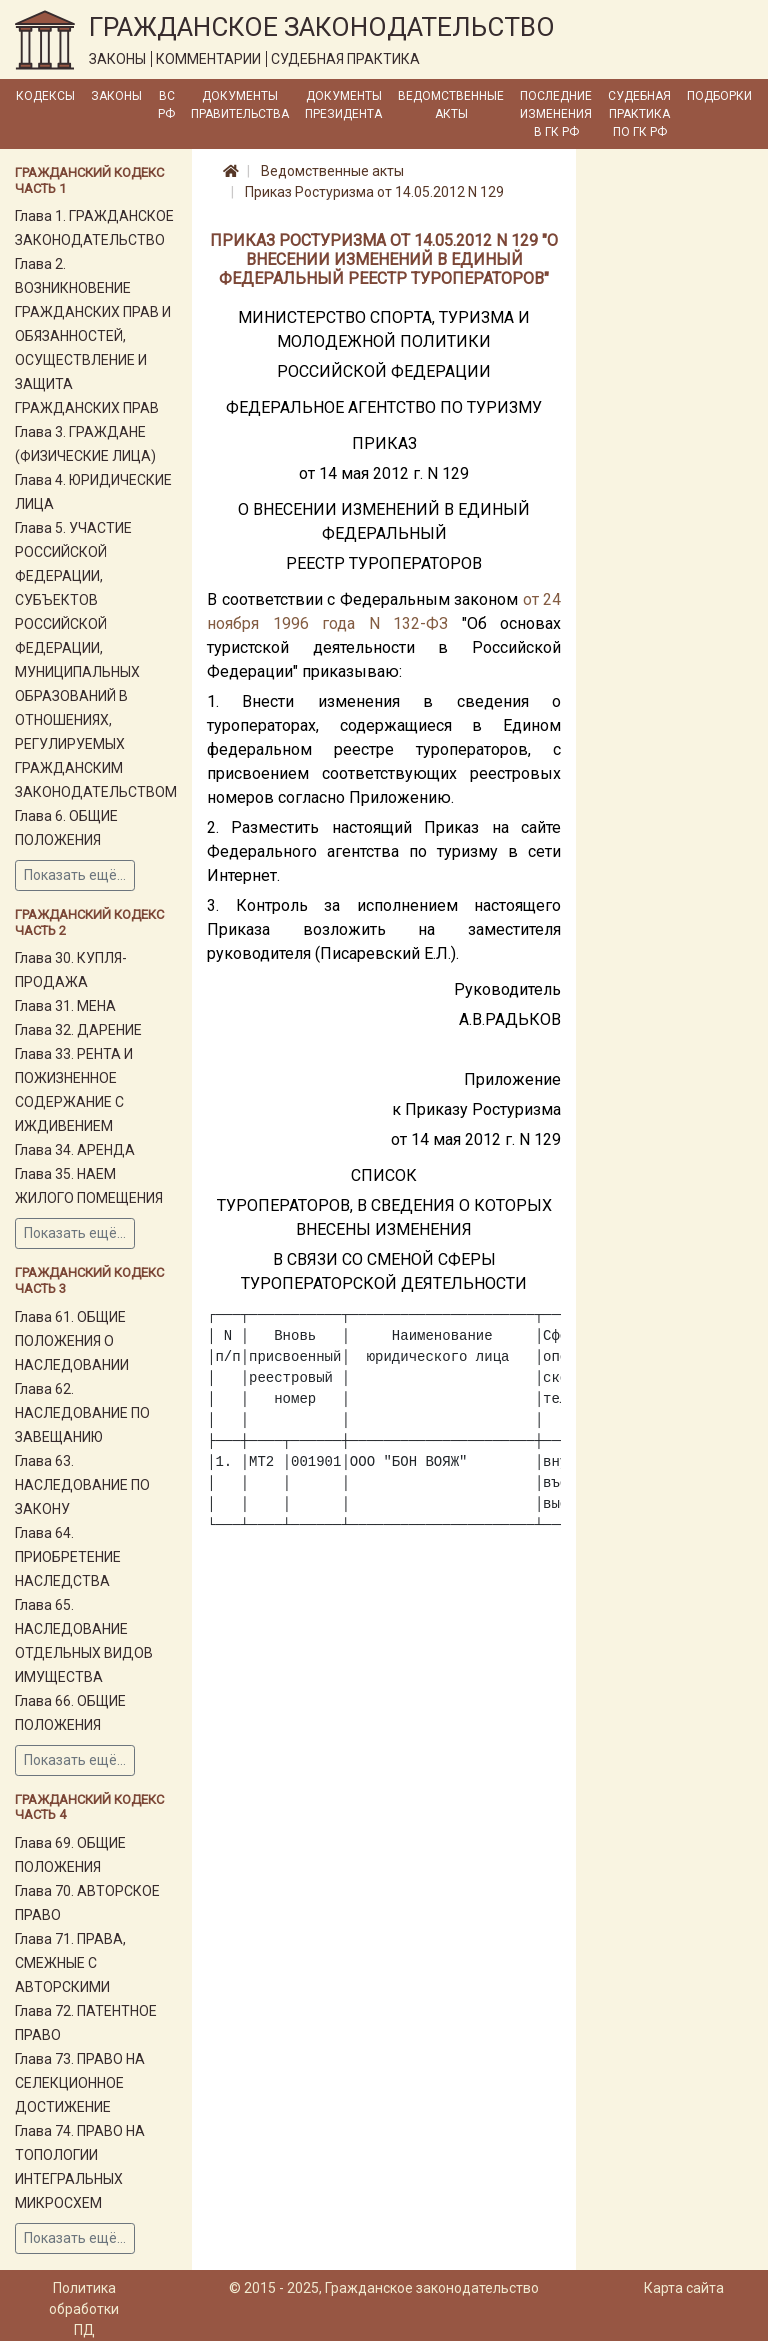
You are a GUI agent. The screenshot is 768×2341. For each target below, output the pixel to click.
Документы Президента (343, 105)
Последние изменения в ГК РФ (556, 114)
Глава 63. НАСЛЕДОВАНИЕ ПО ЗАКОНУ (82, 1485)
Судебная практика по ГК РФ (639, 114)
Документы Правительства (240, 105)
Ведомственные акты (451, 105)
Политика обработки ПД (84, 2309)
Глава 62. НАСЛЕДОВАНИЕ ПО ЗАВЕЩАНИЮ (82, 1413)
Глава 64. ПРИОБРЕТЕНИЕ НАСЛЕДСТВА (68, 1557)
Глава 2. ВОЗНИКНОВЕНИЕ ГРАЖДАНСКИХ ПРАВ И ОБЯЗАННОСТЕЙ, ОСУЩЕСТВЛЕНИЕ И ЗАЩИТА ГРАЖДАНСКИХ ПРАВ (93, 336)
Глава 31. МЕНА (65, 1006)
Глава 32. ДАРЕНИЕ (78, 1030)
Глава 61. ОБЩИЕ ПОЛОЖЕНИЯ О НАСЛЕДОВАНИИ (72, 1341)
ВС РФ (166, 105)
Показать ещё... (75, 875)
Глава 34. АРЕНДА (75, 1150)
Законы (116, 96)
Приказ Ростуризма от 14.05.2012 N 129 (374, 192)
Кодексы (45, 96)
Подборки (719, 96)
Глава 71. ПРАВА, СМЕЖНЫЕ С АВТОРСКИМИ (70, 1963)
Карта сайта (684, 2288)
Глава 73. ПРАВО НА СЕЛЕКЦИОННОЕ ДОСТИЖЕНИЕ (80, 2083)
